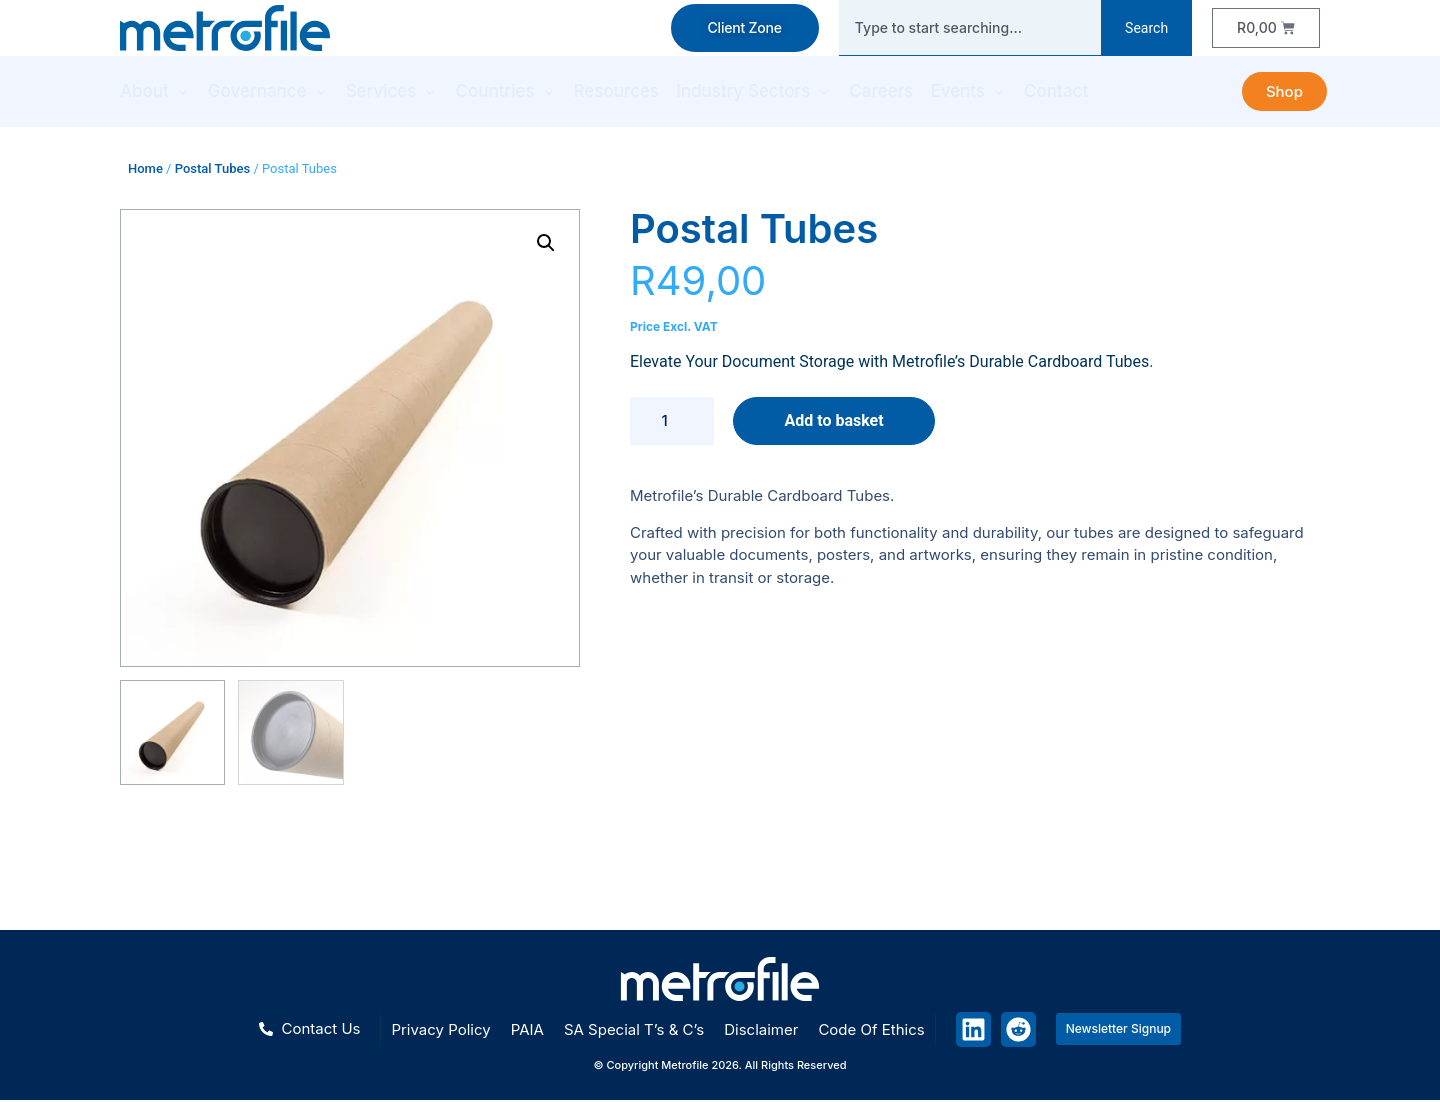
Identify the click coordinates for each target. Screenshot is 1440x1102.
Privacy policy (440, 1029)
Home (145, 168)
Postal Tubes (212, 168)
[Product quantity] (672, 421)
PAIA (527, 1029)
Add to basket (833, 420)
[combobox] (970, 28)
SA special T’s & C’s (634, 1029)
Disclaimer (761, 1029)
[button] (546, 243)
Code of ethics (871, 1029)
